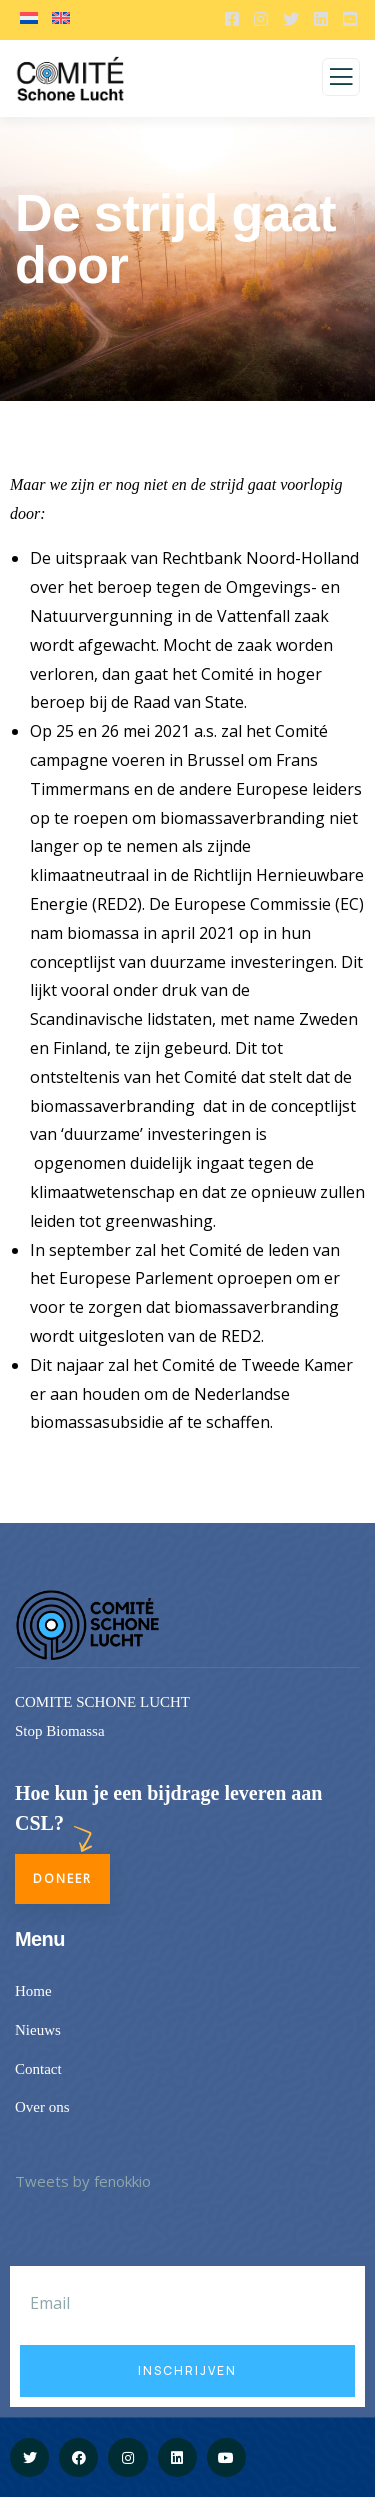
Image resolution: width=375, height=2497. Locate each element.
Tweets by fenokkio (83, 2181)
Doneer (62, 1878)
